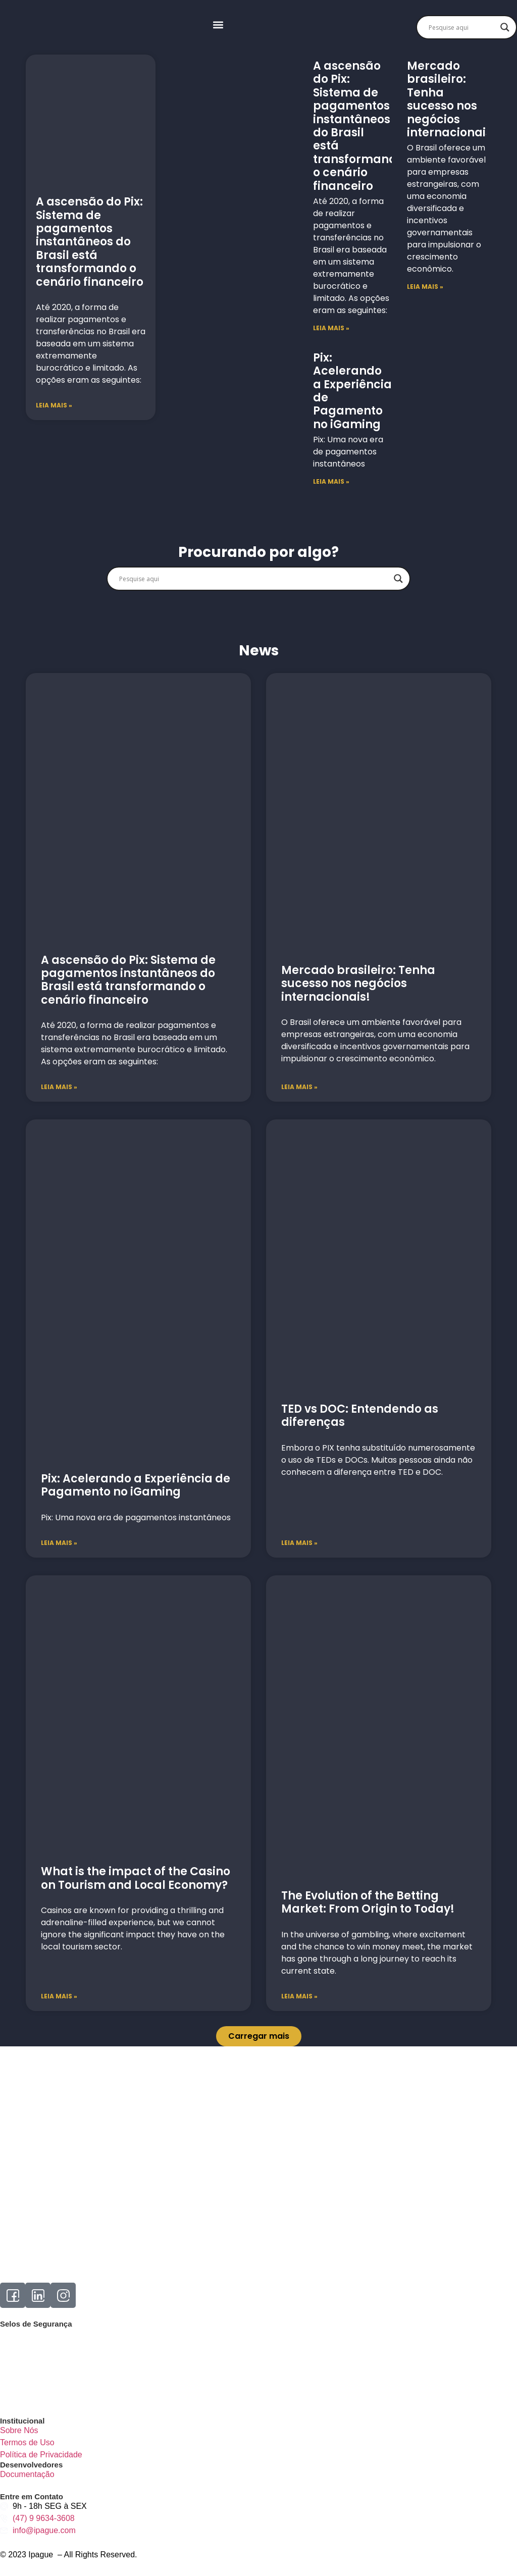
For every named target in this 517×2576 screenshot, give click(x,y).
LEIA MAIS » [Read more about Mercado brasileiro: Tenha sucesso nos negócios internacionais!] (425, 286)
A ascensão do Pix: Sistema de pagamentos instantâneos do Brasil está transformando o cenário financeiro (89, 241)
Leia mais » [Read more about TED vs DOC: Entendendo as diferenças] (299, 1542)
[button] (218, 25)
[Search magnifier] (505, 27)
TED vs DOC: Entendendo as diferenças (359, 1415)
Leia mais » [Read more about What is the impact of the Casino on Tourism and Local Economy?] (59, 1996)
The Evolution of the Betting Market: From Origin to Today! (367, 1902)
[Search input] (462, 27)
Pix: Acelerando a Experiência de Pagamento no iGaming (352, 391)
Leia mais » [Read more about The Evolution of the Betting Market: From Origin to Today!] (299, 1996)
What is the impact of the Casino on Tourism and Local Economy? (135, 1878)
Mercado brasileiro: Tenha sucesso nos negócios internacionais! (451, 99)
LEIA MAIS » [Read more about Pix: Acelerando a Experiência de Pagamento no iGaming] (331, 481)
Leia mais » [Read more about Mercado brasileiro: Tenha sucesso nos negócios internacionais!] (299, 1087)
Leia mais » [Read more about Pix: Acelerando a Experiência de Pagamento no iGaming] (59, 1542)
